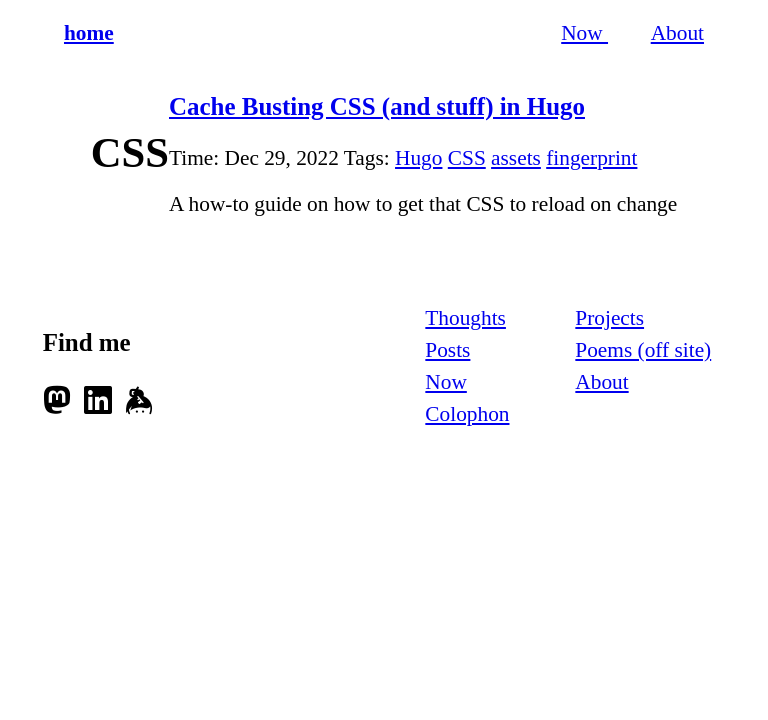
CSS (467, 158)
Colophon (467, 414)
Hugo (418, 158)
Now (584, 33)
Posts (447, 350)
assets (516, 158)
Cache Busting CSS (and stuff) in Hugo (377, 106)
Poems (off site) (643, 350)
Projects (609, 318)
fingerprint (591, 158)
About (677, 33)
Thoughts (465, 318)
